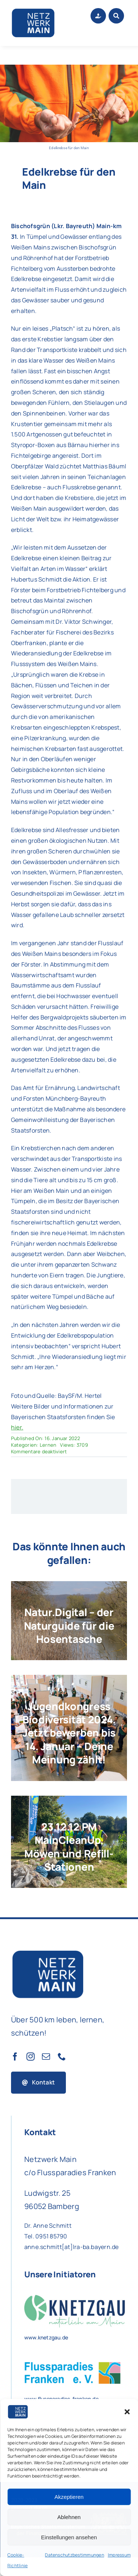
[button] (127, 2411)
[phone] (62, 2056)
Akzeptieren (69, 2497)
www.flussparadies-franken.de (61, 2398)
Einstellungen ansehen (69, 2537)
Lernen (48, 1445)
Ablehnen (69, 2517)
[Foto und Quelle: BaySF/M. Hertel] (69, 68)
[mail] (46, 2056)
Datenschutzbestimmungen (74, 2555)
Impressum (119, 2555)
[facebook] (15, 2056)
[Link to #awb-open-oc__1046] (116, 16)
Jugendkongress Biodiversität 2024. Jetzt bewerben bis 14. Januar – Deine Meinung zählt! (69, 1733)
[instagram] (30, 2056)
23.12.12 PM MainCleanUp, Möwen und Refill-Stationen (68, 1847)
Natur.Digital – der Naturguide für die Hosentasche (69, 1625)
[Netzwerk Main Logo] (33, 10)
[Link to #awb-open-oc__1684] (98, 16)
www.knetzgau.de (46, 2337)
